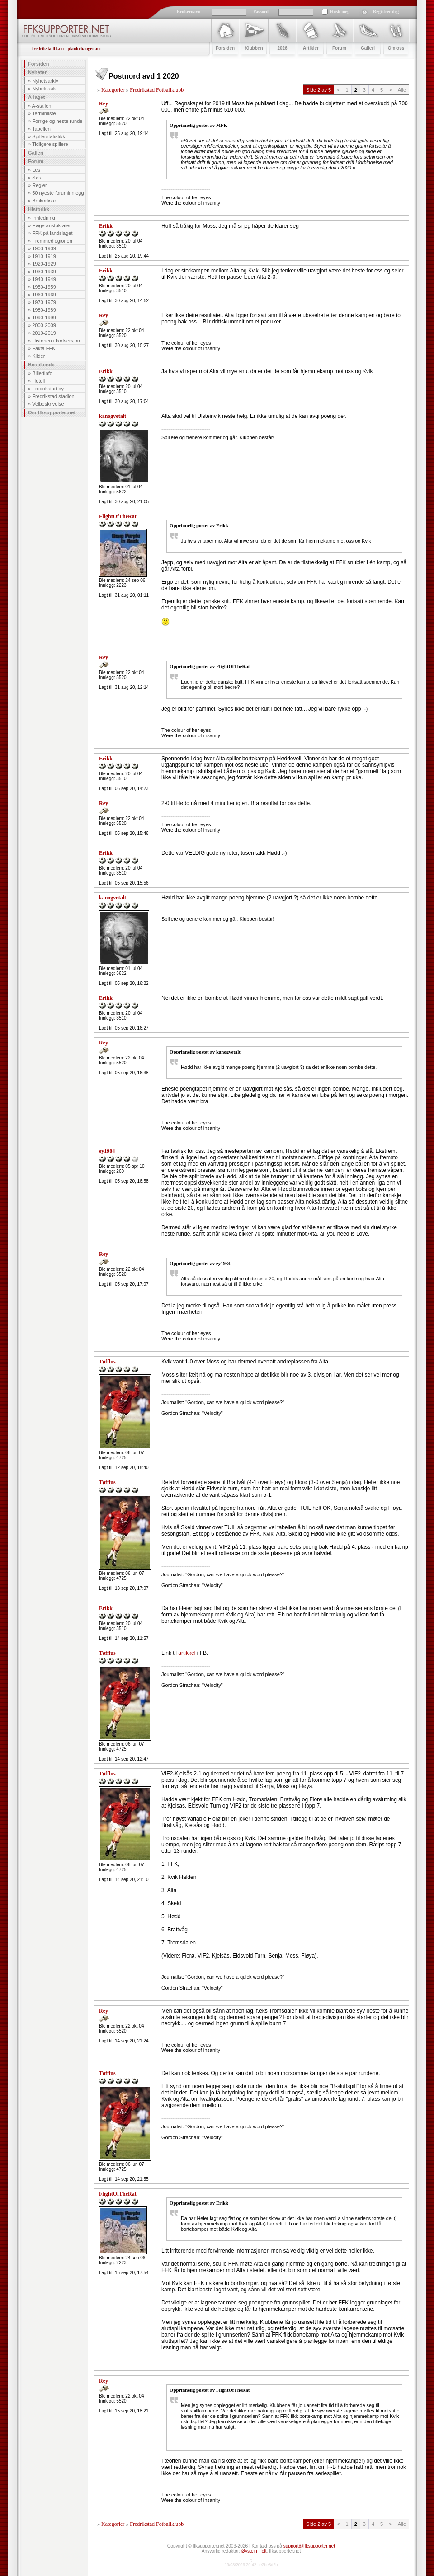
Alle (402, 90)
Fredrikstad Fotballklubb (157, 90)
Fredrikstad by (48, 388)
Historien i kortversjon (56, 340)
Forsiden (38, 63)
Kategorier (112, 90)
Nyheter (37, 72)
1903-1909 (44, 248)
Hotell (38, 381)
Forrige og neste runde (57, 121)
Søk (36, 177)
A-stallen (42, 105)
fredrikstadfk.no (48, 48)
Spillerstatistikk (48, 136)
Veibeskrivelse (48, 404)
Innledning (43, 217)
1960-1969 (44, 294)
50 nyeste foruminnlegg (58, 193)
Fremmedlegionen (52, 241)
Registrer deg (386, 11)
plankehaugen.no (83, 48)
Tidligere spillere (50, 144)
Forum (35, 161)
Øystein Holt (253, 2550)
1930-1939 (44, 271)
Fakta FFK (43, 348)
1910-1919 (44, 256)
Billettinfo (42, 373)
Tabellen (41, 128)
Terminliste (44, 113)
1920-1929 (44, 264)
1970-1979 (44, 302)
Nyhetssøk (44, 88)
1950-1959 (44, 287)
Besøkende (41, 364)
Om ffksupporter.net (51, 412)
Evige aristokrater (51, 225)
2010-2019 (44, 333)
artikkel (187, 1653)
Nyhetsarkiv (45, 81)
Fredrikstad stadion (53, 396)
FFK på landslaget (52, 233)
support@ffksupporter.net (309, 2545)
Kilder (38, 356)
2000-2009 (44, 325)
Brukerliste (44, 200)
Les (36, 170)
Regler (39, 185)
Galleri (35, 152)
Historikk (38, 209)
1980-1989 (44, 310)
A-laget (36, 97)
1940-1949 (44, 279)
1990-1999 (44, 317)
